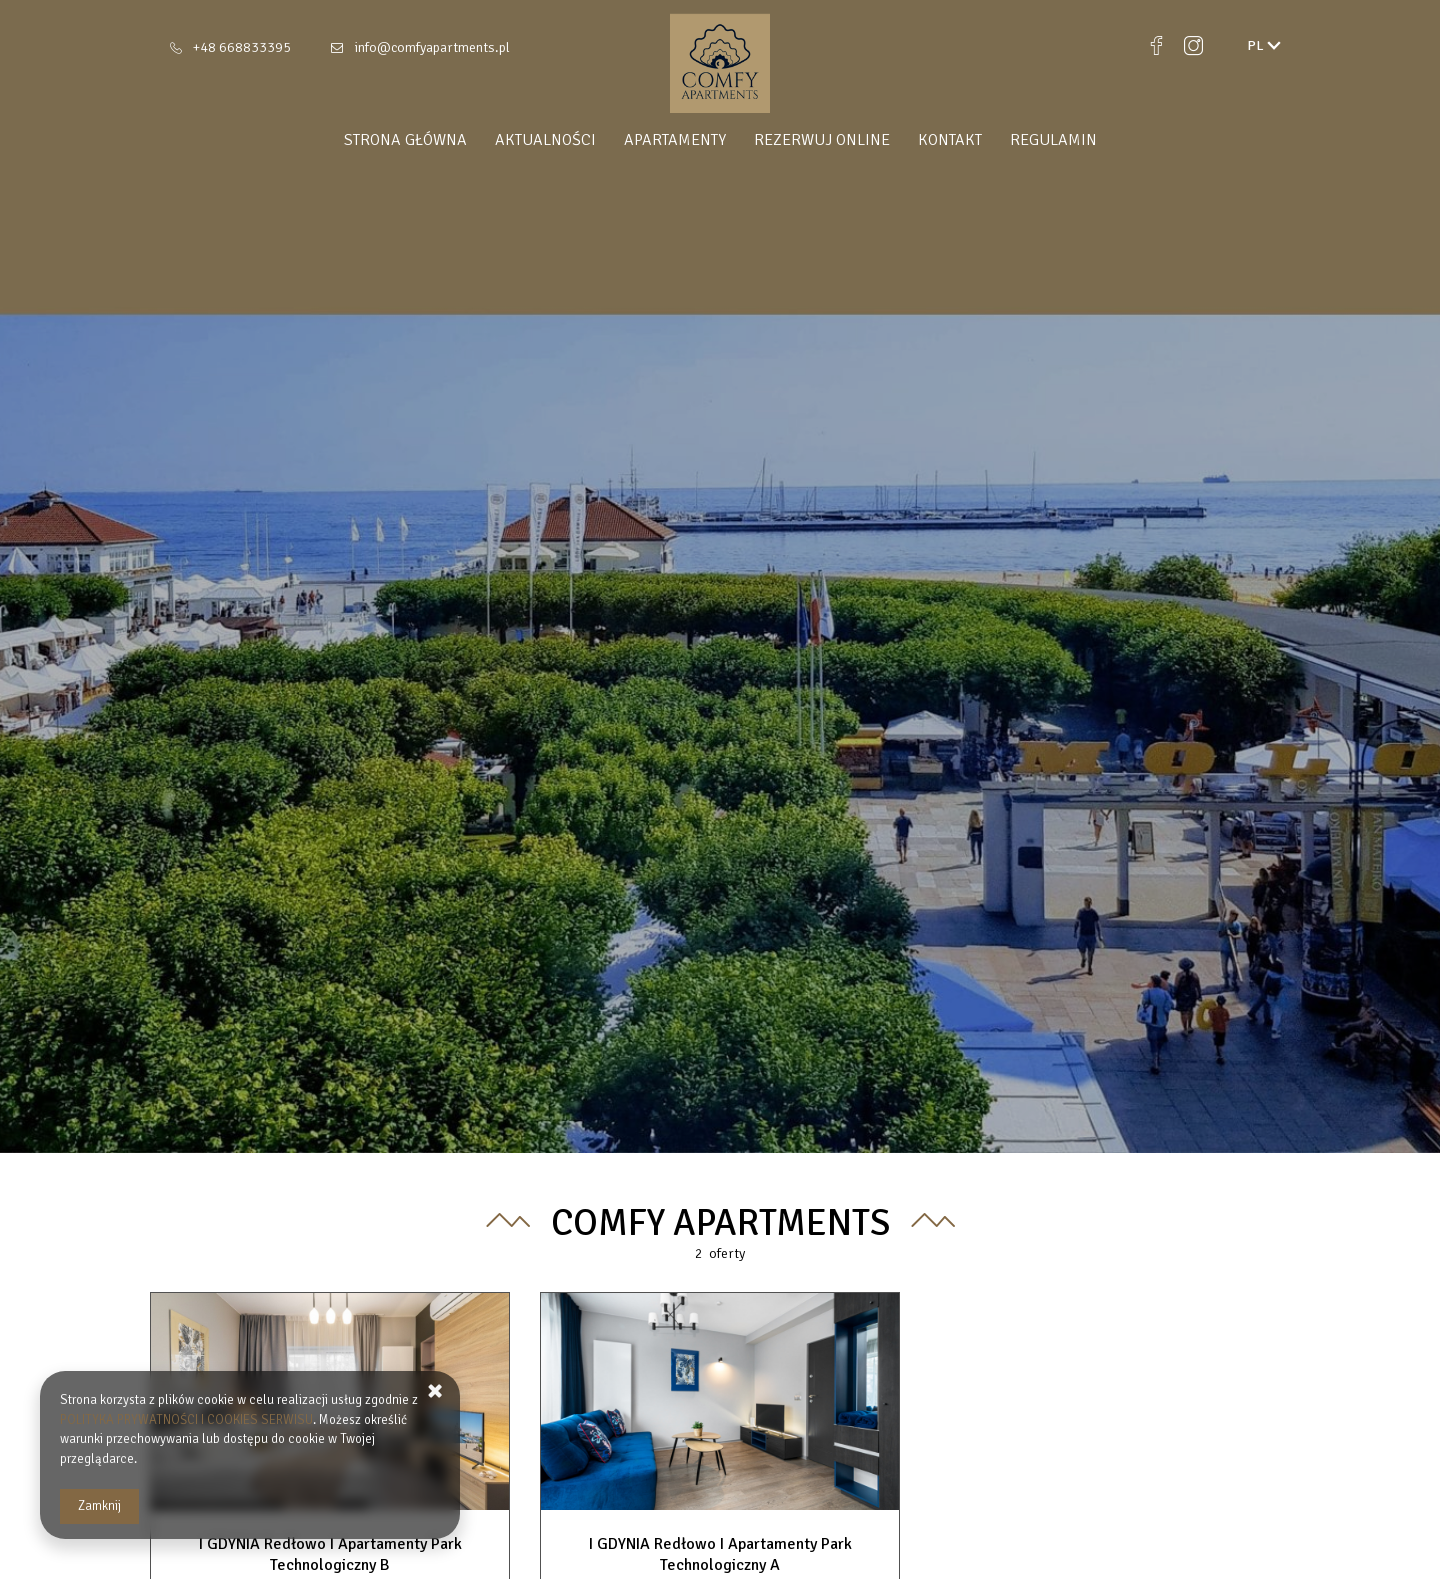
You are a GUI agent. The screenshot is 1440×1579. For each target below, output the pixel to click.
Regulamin (1053, 140)
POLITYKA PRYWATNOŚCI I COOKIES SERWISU (186, 1420)
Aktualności (545, 140)
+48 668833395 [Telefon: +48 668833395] (242, 47)
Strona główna (405, 140)
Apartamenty (675, 140)
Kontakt (950, 140)
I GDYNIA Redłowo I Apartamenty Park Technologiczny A (720, 1554)
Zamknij (99, 1506)
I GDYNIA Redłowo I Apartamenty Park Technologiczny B (330, 1554)
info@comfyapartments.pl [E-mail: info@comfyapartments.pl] (432, 47)
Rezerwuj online (822, 140)
